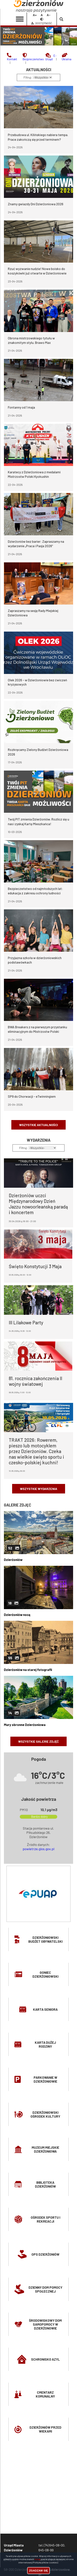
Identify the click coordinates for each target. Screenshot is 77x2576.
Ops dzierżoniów (45, 2254)
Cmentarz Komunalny (45, 2394)
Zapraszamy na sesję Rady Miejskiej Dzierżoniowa (33, 613)
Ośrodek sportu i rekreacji (45, 2219)
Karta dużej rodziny (45, 2044)
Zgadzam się (38, 2570)
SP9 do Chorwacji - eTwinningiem (32, 1096)
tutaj (37, 2559)
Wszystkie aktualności (38, 1125)
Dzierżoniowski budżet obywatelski (45, 1939)
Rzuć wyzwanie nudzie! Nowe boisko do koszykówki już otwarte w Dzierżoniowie (37, 271)
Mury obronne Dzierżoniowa (25, 1725)
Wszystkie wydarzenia (38, 1489)
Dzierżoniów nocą (17, 1615)
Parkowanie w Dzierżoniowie (45, 2079)
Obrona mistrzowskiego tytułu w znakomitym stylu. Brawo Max (31, 340)
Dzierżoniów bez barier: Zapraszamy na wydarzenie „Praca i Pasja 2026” (36, 543)
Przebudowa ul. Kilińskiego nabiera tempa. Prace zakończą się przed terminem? (38, 137)
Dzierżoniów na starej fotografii (28, 1670)
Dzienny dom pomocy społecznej (45, 2289)
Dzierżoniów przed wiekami (45, 2429)
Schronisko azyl (45, 2359)
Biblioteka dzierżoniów (45, 2184)
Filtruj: (27, 77)
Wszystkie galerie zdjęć (38, 1741)
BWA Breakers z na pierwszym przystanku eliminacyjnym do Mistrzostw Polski (37, 1029)
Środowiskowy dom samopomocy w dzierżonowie (45, 2324)
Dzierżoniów (13, 1560)
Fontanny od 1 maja (21, 407)
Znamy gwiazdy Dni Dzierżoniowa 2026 (35, 204)
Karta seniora (45, 2009)
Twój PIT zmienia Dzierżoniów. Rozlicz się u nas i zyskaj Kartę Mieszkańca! (38, 821)
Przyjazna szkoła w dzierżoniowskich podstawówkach (35, 960)
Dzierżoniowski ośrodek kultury (45, 2114)
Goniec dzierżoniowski (45, 1974)
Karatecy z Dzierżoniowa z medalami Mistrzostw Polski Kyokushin (34, 474)
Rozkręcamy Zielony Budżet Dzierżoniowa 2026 (38, 752)
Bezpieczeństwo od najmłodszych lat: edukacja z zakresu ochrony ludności (35, 891)
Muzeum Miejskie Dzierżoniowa (45, 2149)
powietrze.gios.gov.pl (38, 1849)
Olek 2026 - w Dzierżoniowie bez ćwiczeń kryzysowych (37, 682)
